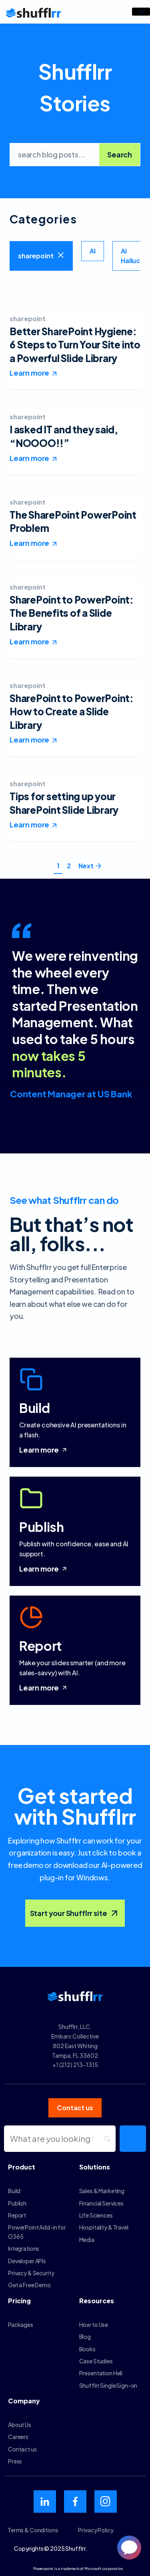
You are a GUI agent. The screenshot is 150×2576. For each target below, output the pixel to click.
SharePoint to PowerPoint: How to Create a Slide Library (72, 711)
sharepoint (35, 256)
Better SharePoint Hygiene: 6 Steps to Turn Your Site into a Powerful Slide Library (75, 344)
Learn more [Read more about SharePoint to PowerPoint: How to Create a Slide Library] (29, 739)
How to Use (93, 2324)
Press (15, 2461)
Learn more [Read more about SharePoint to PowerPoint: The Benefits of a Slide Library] (29, 641)
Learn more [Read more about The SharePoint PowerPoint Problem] (29, 542)
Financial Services (101, 2203)
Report (17, 2215)
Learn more (43, 1449)
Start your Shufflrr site (75, 1913)
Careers (18, 2436)
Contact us (22, 2449)
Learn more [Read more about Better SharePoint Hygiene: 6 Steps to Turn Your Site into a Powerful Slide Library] (29, 372)
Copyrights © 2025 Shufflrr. (50, 2548)
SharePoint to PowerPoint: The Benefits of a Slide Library (72, 613)
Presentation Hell (101, 2373)
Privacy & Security (31, 2272)
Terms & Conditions (33, 2530)
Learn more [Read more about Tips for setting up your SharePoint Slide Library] (29, 824)
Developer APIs (27, 2260)
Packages (20, 2324)
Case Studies (96, 2361)
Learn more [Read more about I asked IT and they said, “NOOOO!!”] (29, 458)
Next (85, 865)
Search (119, 154)
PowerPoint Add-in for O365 (37, 2232)
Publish (17, 2203)
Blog (85, 2336)
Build (14, 2190)
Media (86, 2239)
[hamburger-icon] (141, 12)
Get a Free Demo (29, 2284)
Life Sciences (96, 2215)
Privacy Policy (95, 2530)
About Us (19, 2424)
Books (87, 2349)
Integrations (23, 2248)
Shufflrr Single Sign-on (108, 2385)
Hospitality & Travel (103, 2227)
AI (93, 251)
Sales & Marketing (102, 2190)
